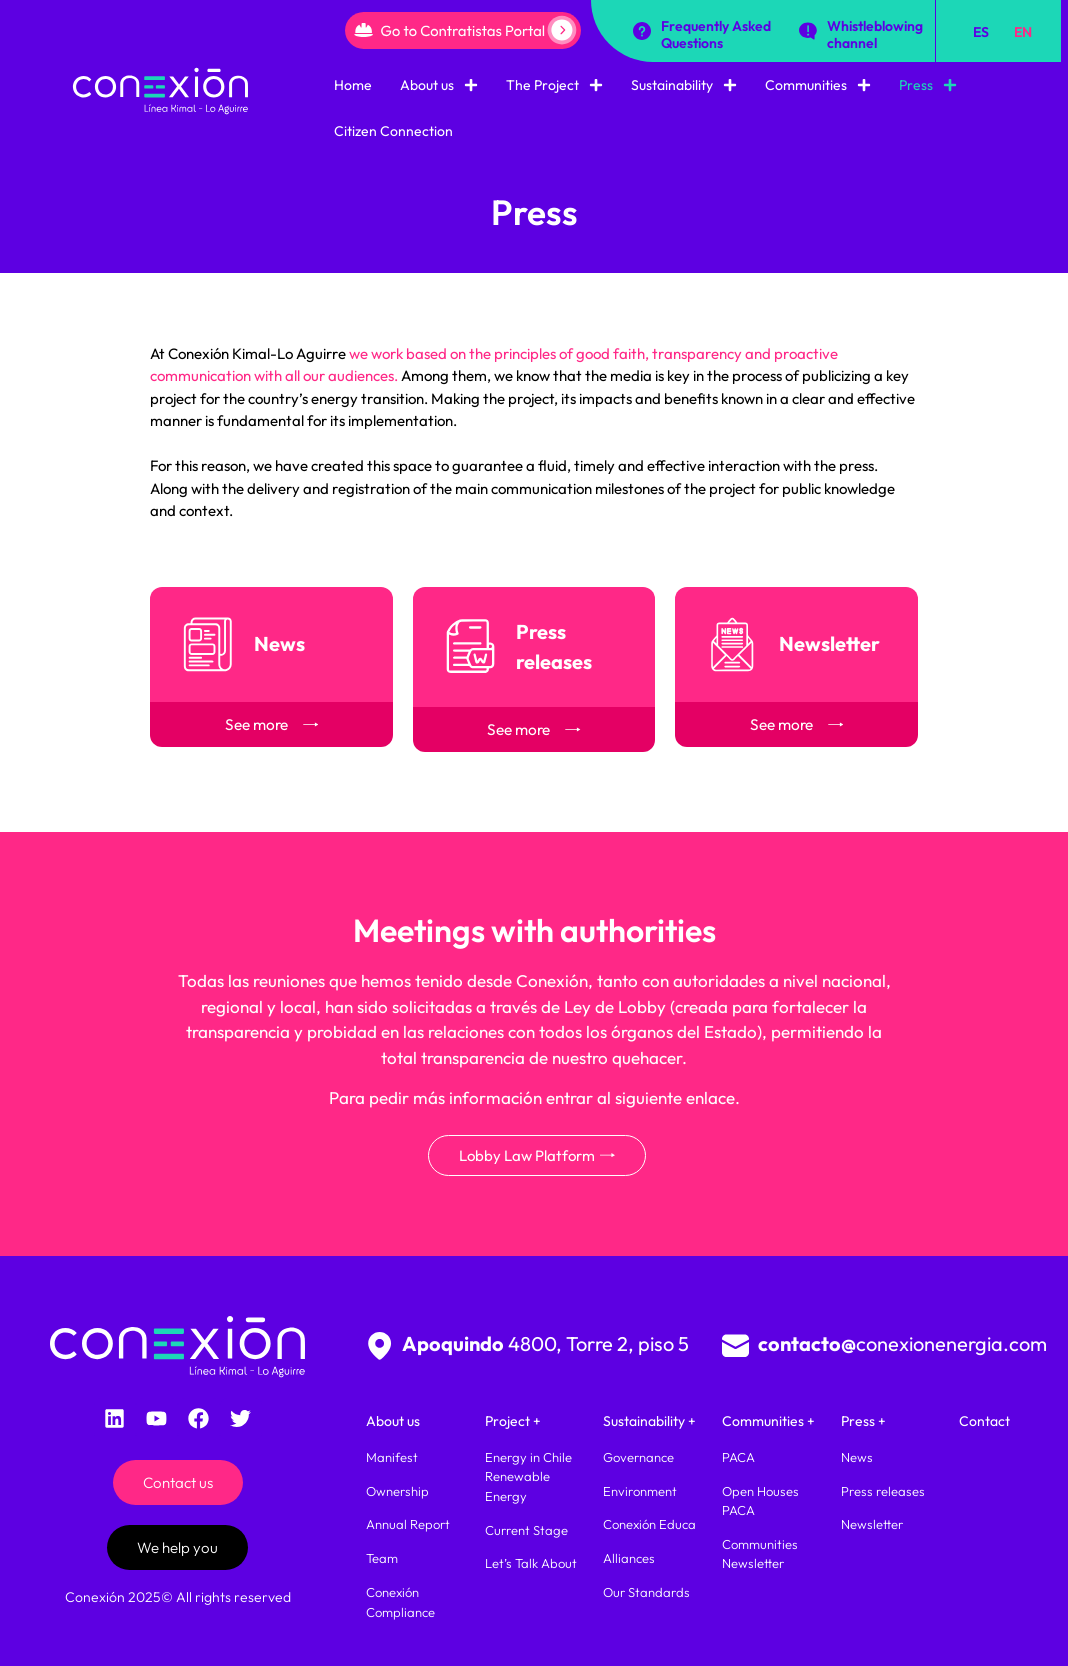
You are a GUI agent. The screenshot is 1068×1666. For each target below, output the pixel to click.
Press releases (883, 1491)
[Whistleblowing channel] (808, 31)
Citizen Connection (393, 131)
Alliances (629, 1558)
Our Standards (646, 1592)
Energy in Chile (528, 1457)
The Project (554, 85)
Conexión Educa (649, 1524)
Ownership (397, 1491)
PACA (738, 1457)
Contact (984, 1421)
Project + (513, 1421)
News (857, 1457)
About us (439, 85)
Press (928, 85)
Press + (863, 1421)
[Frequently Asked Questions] (642, 31)
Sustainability (684, 85)
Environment (640, 1491)
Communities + (768, 1421)
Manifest (392, 1457)
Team (382, 1558)
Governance (638, 1457)
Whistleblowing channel (875, 34)
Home (353, 85)
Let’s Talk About (531, 1563)
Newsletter (872, 1524)
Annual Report (408, 1524)
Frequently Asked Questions (716, 34)
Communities (818, 85)
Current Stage (526, 1530)
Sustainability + (649, 1421)
